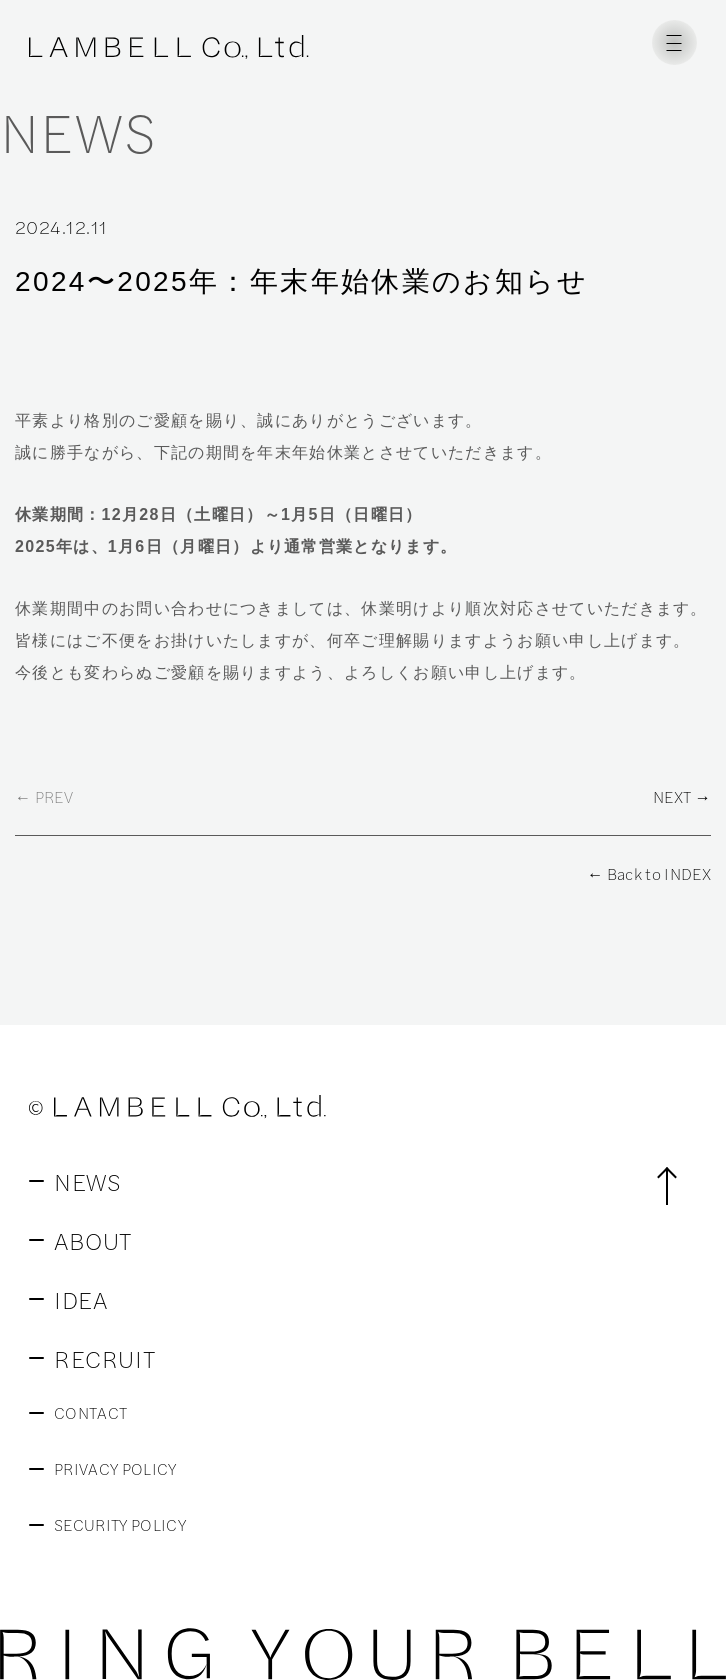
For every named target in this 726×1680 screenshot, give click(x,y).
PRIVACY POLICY (115, 1469)
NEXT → (682, 797)
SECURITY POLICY (120, 1525)
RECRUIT (104, 1358)
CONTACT (90, 1413)
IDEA (80, 1299)
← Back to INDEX (649, 873)
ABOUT (93, 1240)
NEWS (87, 1181)
